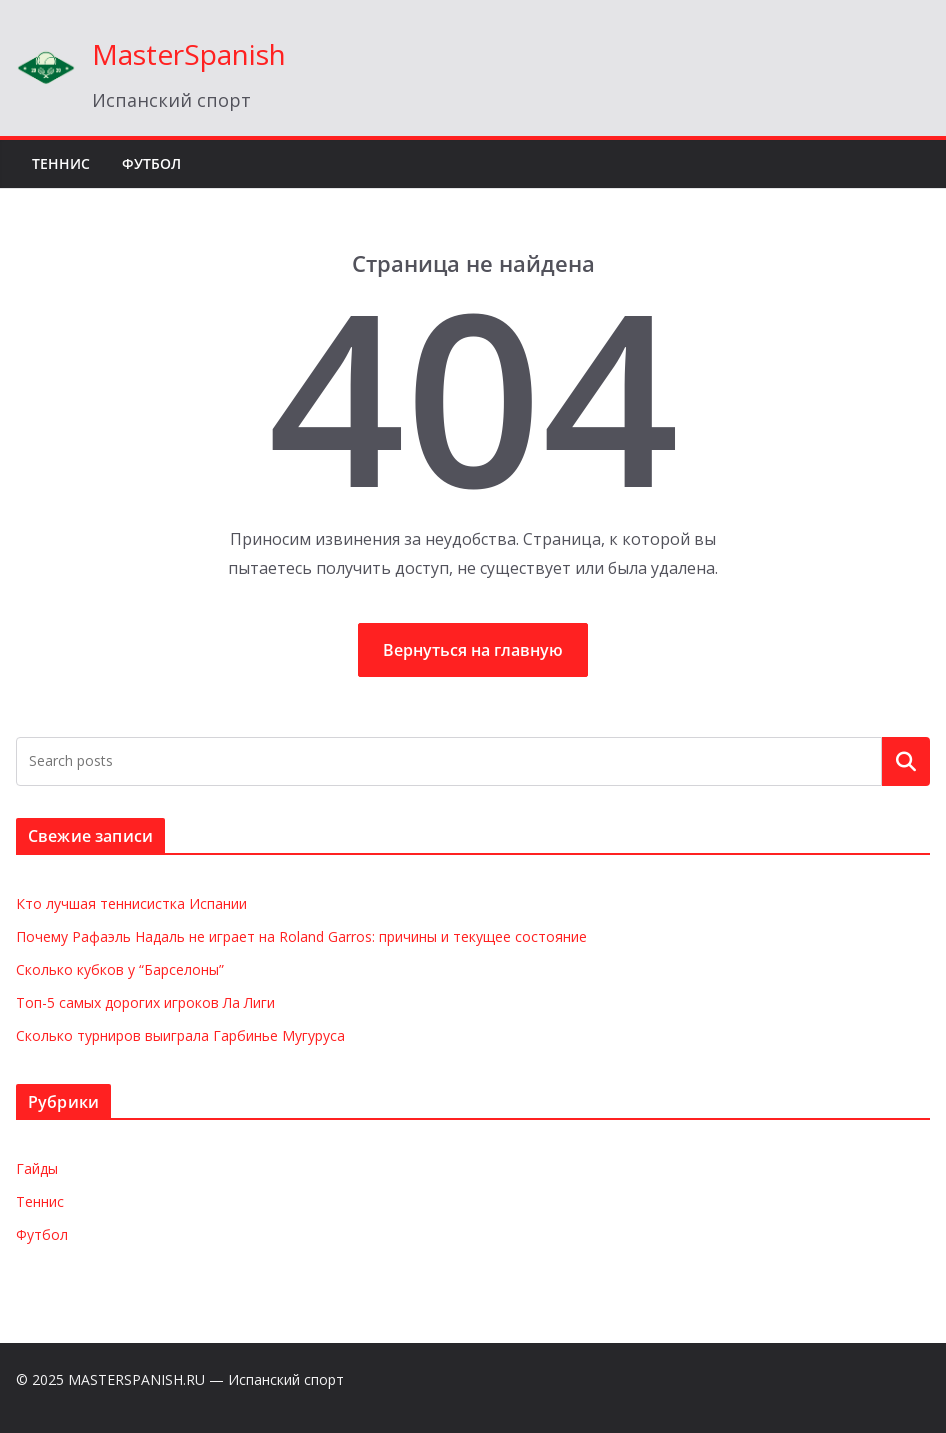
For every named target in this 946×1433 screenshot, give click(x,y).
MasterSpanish (189, 54)
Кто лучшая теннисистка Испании (131, 903)
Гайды (37, 1168)
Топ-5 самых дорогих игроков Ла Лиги (145, 1002)
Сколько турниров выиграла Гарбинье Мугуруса (180, 1035)
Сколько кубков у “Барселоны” (120, 969)
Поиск (906, 761)
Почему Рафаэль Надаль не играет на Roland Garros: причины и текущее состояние (301, 936)
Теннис (61, 163)
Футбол (151, 163)
